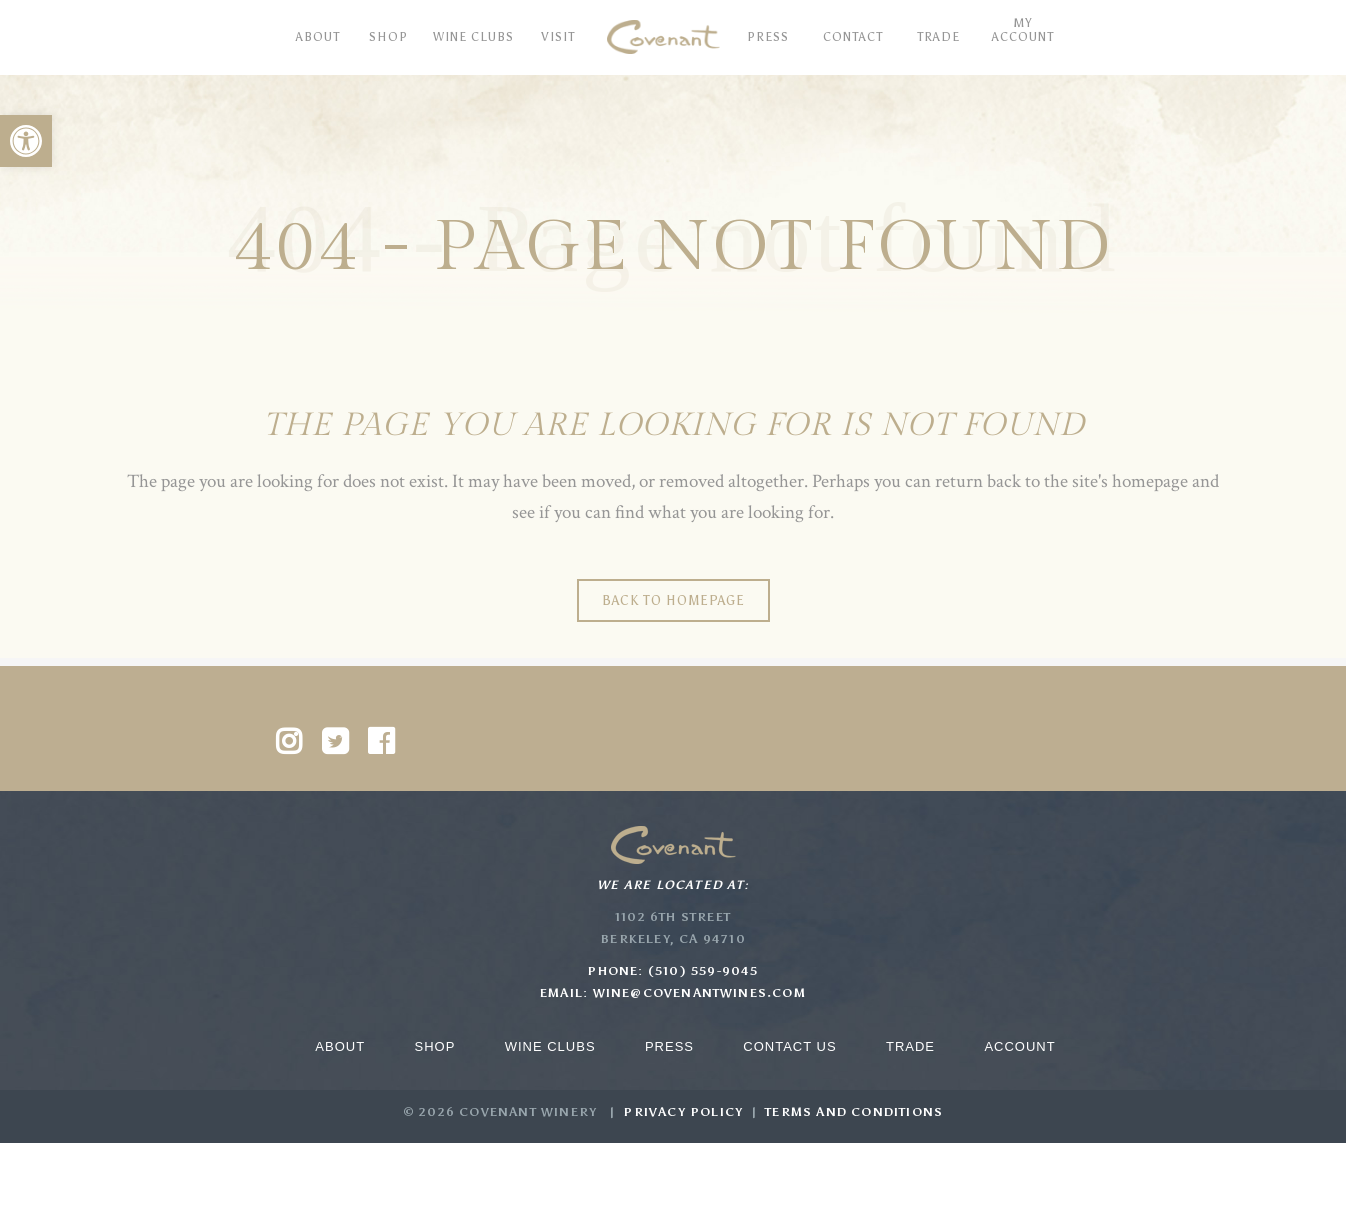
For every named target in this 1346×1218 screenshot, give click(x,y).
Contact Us (789, 1046)
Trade (910, 1046)
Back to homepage (673, 600)
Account (1019, 1046)
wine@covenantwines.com (699, 993)
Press (669, 1046)
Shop (434, 1046)
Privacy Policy (683, 1112)
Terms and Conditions (854, 1112)
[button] (26, 141)
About (340, 1046)
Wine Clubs (550, 1046)
